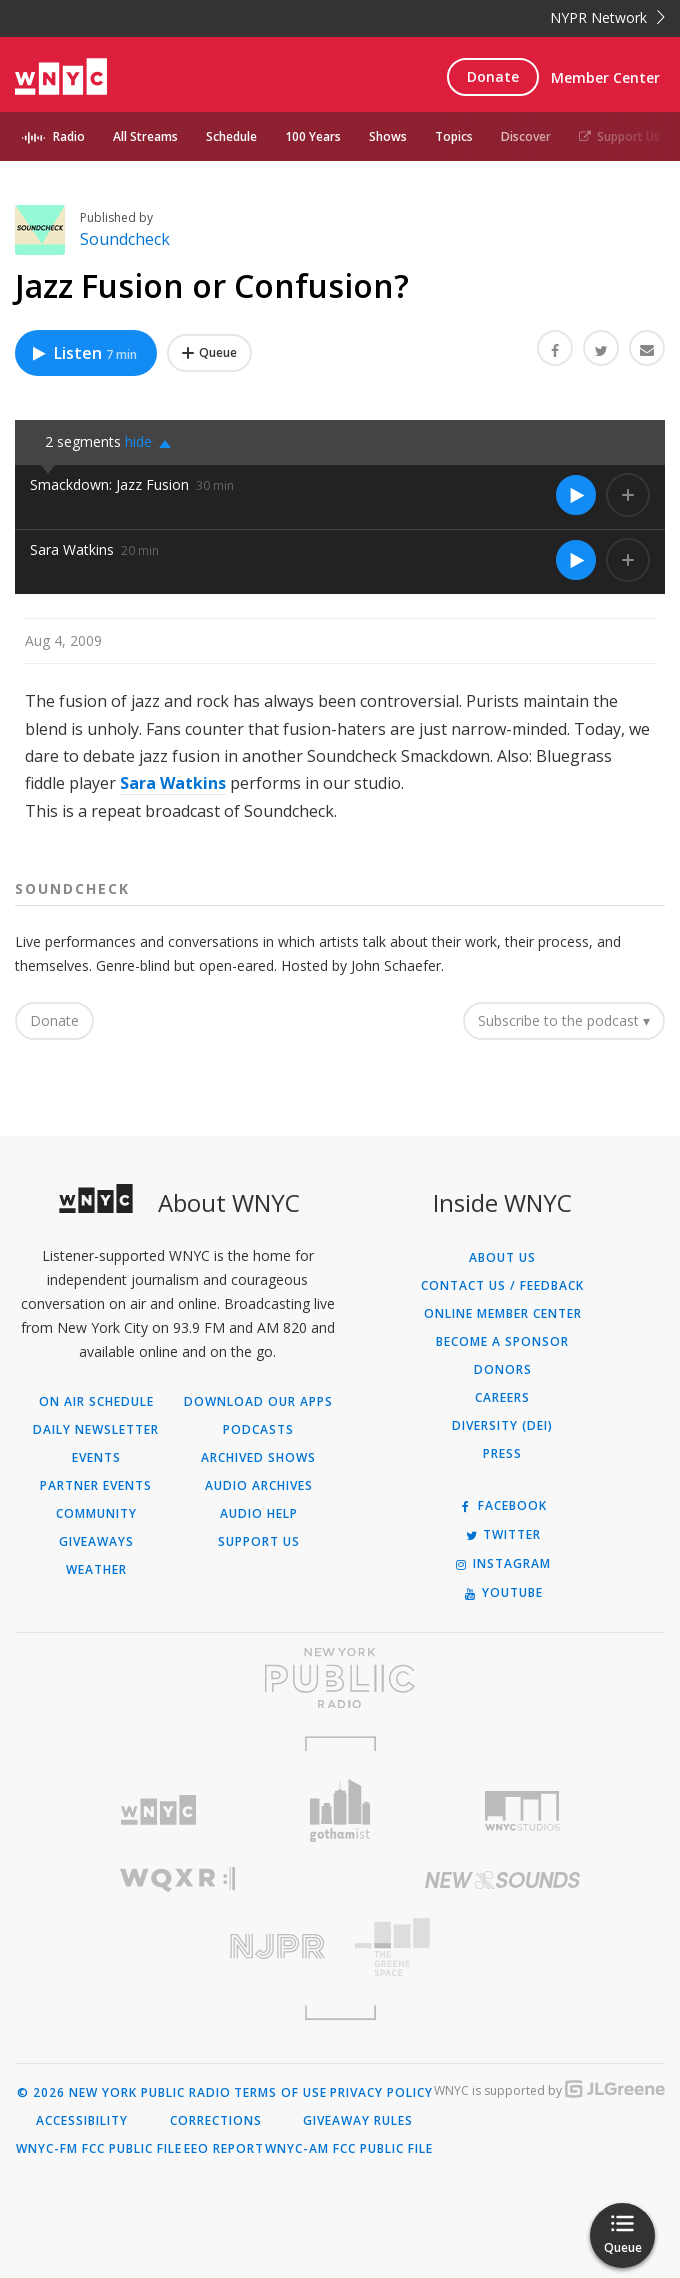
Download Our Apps (258, 1402)
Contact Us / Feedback (502, 1286)
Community (96, 1514)
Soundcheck (125, 239)
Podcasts (258, 1430)
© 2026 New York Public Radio (124, 2093)
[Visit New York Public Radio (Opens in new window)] (340, 1678)
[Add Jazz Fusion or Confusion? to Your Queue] (209, 353)
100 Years (313, 136)
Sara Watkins (72, 549)
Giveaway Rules (358, 2121)
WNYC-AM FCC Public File (349, 2149)
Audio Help (259, 1514)
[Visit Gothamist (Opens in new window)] (340, 1810)
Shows (388, 136)
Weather (96, 1570)
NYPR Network (607, 17)
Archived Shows (258, 1458)
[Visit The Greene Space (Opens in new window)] (502, 1947)
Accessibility (82, 2121)
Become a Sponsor (502, 1342)
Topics (454, 136)
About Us (502, 1258)
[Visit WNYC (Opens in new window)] (158, 1810)
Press (502, 1454)
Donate (493, 76)
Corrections (216, 2121)
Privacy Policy (381, 2093)
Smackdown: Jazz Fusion (109, 484)
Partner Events (96, 1486)
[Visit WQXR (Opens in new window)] (177, 1879)
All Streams (145, 136)
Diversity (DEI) (502, 1426)
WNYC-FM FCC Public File (99, 2149)
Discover (526, 136)
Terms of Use (280, 2093)
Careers (502, 1398)
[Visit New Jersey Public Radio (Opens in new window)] (177, 1946)
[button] (153, 442)
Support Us (619, 136)
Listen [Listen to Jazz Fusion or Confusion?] (83, 353)
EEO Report (224, 2149)
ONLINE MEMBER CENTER (503, 1314)
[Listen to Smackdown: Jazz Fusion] (576, 495)
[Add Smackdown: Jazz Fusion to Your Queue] (628, 495)
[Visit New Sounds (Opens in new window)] (502, 1880)
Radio (69, 136)
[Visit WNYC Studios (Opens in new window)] (522, 1811)
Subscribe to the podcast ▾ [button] (564, 1020)
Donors (503, 1370)
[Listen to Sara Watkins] (576, 560)
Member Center (605, 77)
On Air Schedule (96, 1402)
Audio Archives (259, 1486)
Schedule (231, 136)
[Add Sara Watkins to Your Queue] (628, 560)
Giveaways (96, 1542)
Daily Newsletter (96, 1430)
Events (96, 1458)
